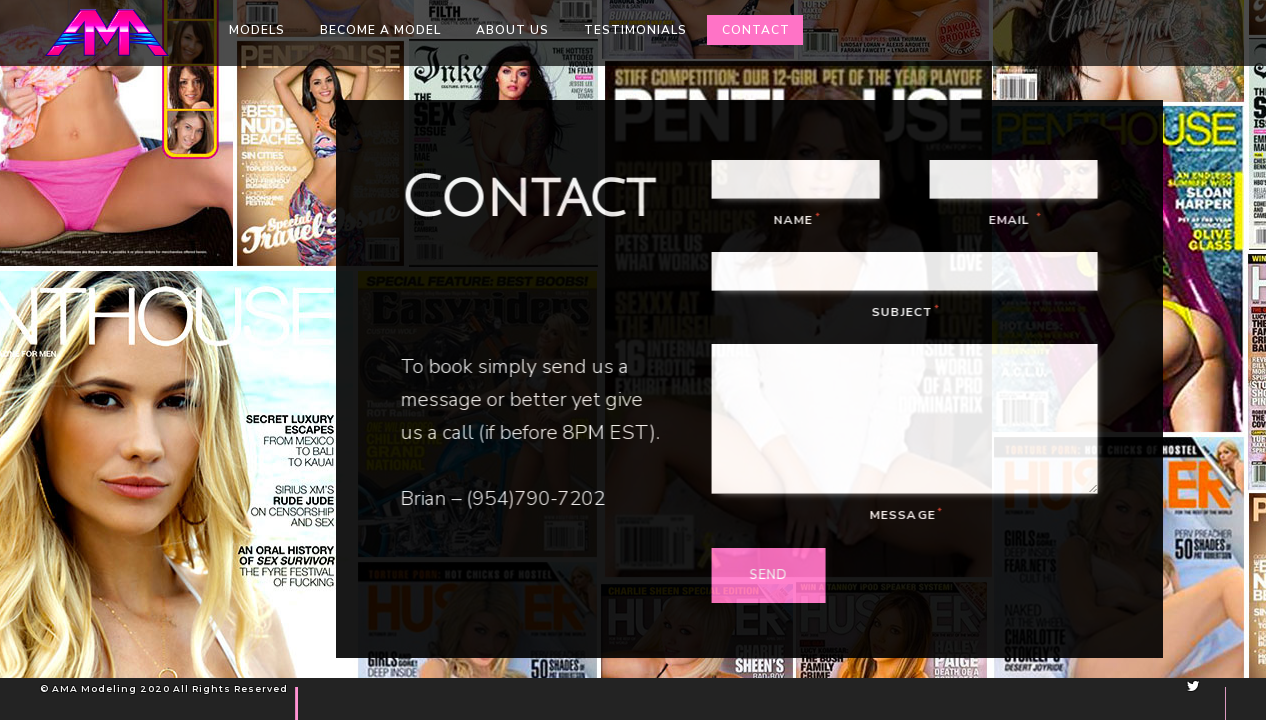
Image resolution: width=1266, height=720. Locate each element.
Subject (911, 312)
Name (802, 220)
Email (1019, 220)
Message (911, 515)
